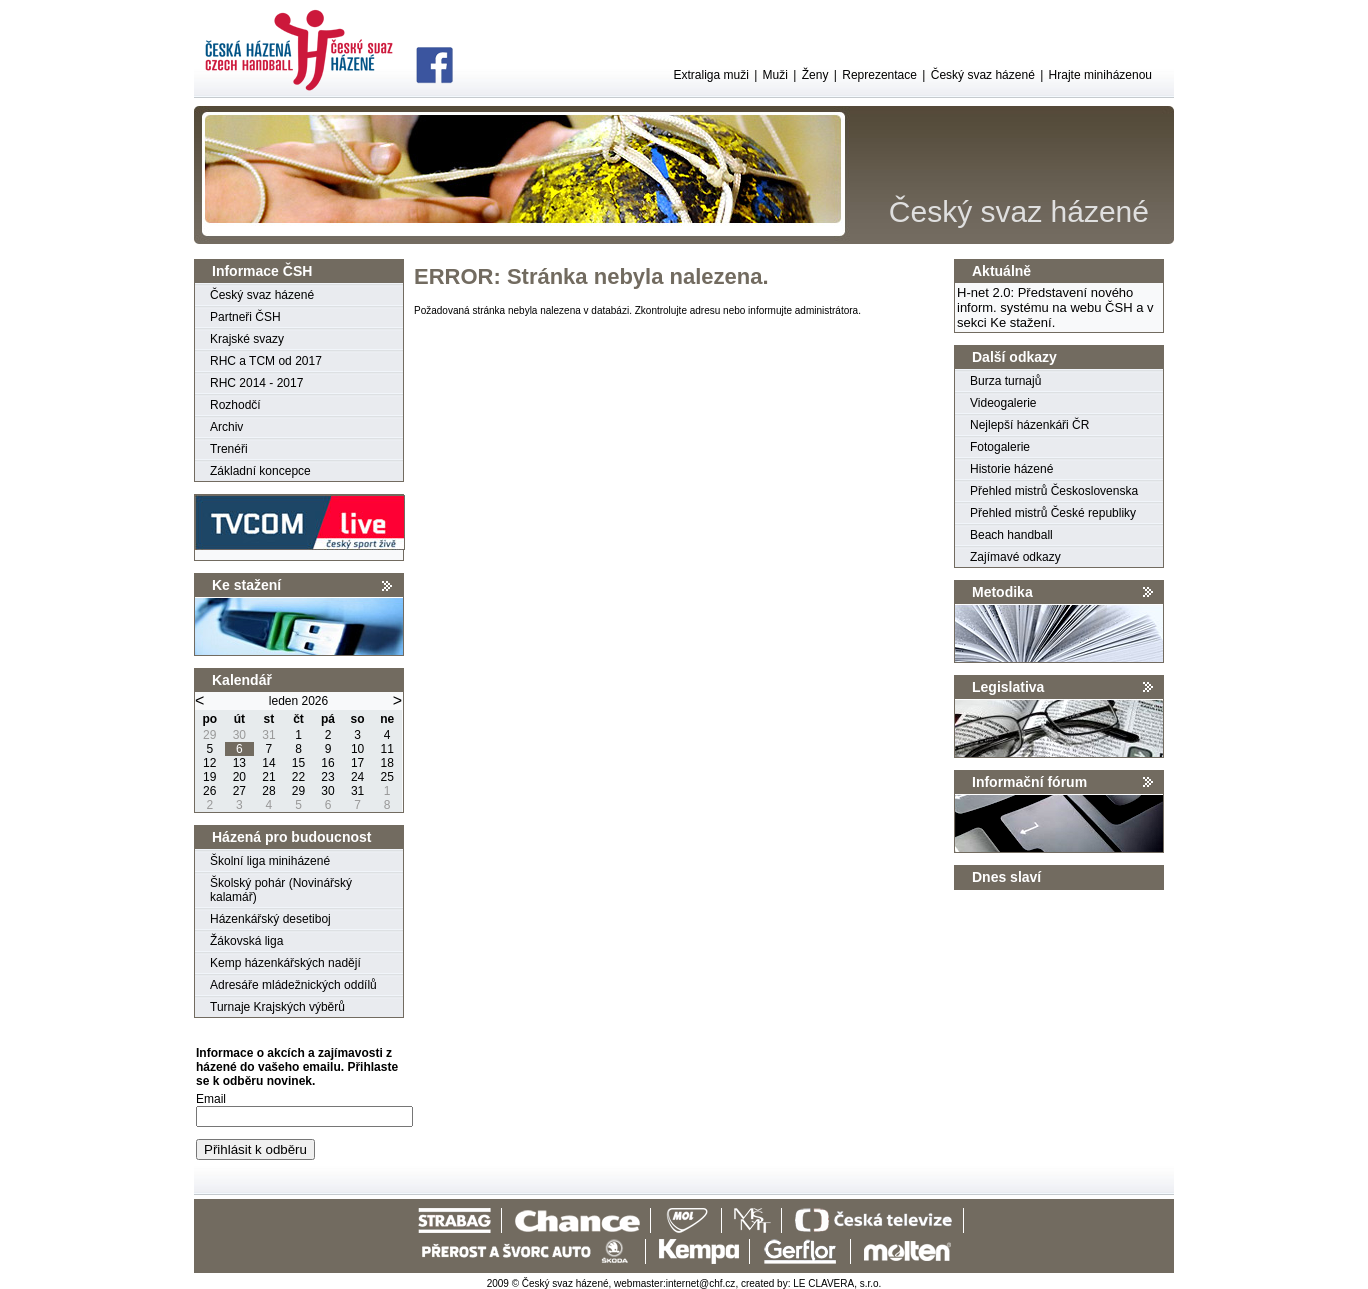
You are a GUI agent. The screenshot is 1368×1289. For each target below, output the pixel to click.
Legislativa (1008, 687)
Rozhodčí (235, 405)
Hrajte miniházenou (1100, 75)
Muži (775, 75)
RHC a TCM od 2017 (266, 361)
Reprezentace (879, 75)
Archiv (226, 427)
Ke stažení (246, 585)
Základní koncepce (260, 471)
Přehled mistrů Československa (1054, 491)
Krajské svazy (247, 339)
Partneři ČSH (245, 317)
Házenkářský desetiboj (270, 919)
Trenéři (229, 449)
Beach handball (1011, 535)
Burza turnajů (1005, 381)
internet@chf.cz (701, 1283)
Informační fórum (1029, 782)
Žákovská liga (246, 941)
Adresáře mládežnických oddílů (293, 985)
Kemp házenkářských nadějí (285, 963)
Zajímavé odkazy (1015, 557)
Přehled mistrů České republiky (1053, 513)
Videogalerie (1003, 403)
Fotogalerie (1000, 447)
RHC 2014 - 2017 (256, 383)
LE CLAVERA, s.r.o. (837, 1283)
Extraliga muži (710, 75)
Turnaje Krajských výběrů (277, 1007)
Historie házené (1011, 469)
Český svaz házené (983, 75)
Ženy (815, 75)
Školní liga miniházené (270, 861)
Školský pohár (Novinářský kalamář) (281, 890)
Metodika (1002, 592)
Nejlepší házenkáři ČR (1029, 425)
